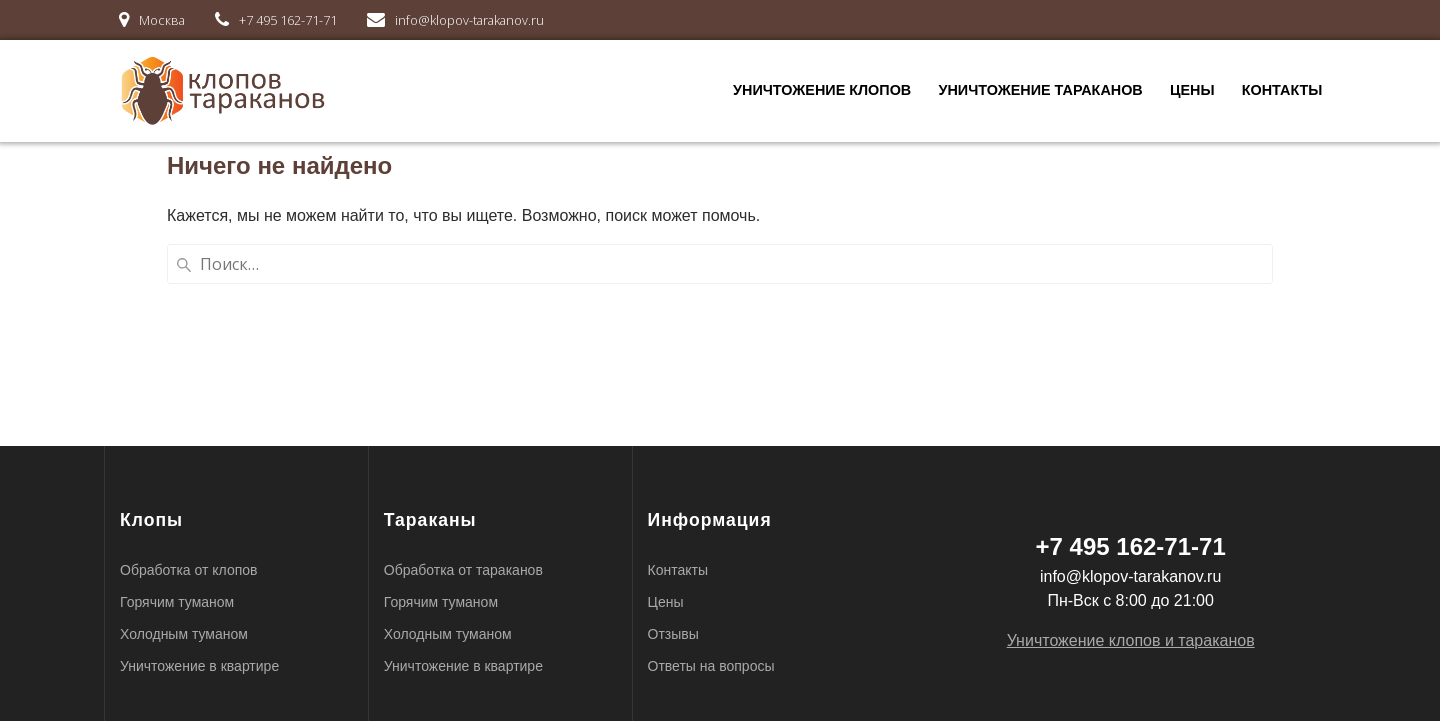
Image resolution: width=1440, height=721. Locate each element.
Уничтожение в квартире (199, 666)
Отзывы (673, 634)
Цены (1192, 90)
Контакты (1282, 90)
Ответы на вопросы (711, 666)
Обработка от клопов (188, 570)
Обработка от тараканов (463, 570)
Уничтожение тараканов (1040, 90)
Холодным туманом (184, 634)
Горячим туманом (177, 602)
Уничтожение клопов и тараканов (1131, 640)
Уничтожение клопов (822, 90)
